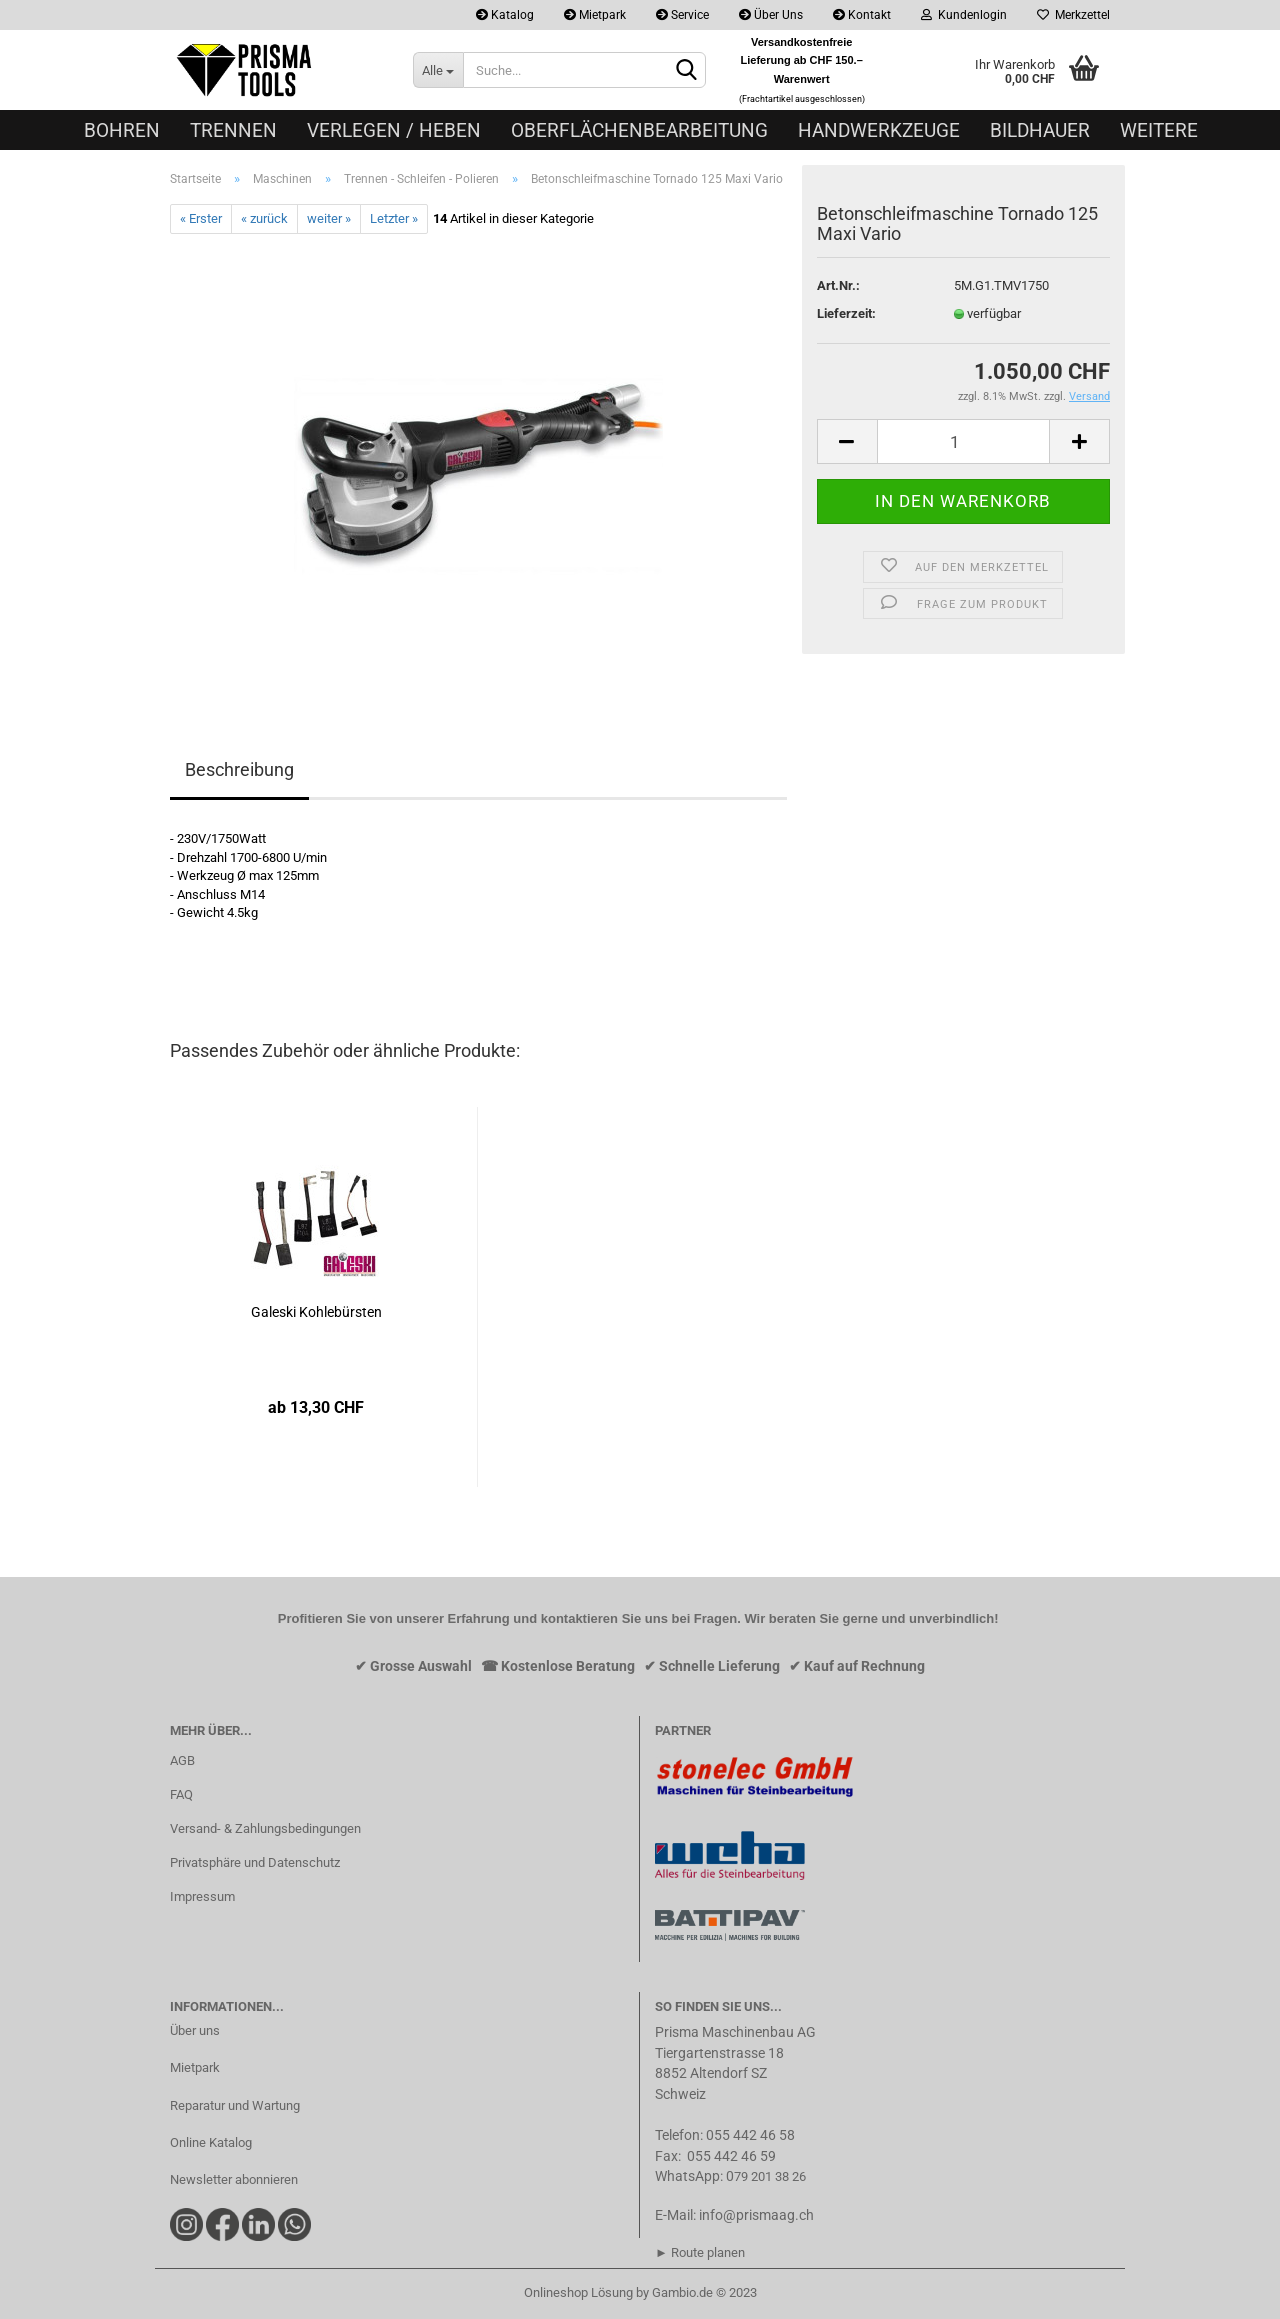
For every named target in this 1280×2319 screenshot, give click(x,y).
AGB (182, 1760)
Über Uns (771, 15)
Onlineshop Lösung (578, 2292)
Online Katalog (211, 2142)
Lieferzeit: (846, 313)
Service (682, 15)
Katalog (505, 15)
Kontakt (862, 15)
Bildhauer (1040, 130)
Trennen (233, 130)
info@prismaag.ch (756, 2215)
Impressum (202, 1896)
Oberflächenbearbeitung (639, 130)
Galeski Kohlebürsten (316, 1312)
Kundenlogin (964, 15)
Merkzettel (1073, 15)
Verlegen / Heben (394, 130)
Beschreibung (239, 769)
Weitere (1159, 130)
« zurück (264, 218)
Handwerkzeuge (879, 130)
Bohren (122, 130)
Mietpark (595, 15)
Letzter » (394, 218)
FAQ (181, 1794)
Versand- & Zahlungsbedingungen (265, 1828)
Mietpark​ (195, 2067)
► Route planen (700, 2252)
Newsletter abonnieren (234, 2179)
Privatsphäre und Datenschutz (255, 1862)
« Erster (201, 218)
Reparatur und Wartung (235, 2105)
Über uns (195, 2030)
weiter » (329, 218)
